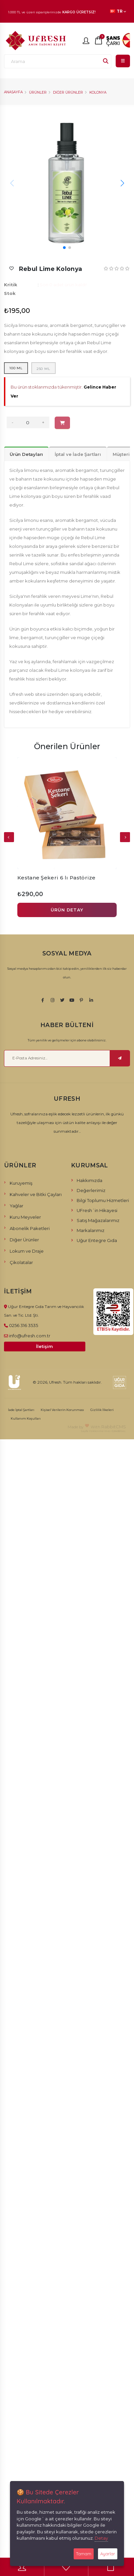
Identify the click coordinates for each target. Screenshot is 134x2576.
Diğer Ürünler (68, 92)
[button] (64, 247)
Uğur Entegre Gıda (97, 1240)
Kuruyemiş (21, 1183)
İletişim (44, 1346)
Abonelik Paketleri (30, 1228)
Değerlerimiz (91, 1190)
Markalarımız (90, 1230)
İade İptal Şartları (21, 1410)
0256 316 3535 (23, 1325)
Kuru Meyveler (25, 1217)
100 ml (16, 368)
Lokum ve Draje (27, 1251)
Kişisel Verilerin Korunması (62, 1410)
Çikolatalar (21, 1262)
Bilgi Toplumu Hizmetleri (103, 1200)
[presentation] (9, 837)
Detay (101, 2538)
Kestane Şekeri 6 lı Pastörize (56, 877)
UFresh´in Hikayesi (97, 1210)
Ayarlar (107, 2553)
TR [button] (118, 11)
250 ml (43, 369)
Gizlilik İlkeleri (102, 1410)
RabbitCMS (113, 1426)
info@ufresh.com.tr (29, 1335)
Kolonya (97, 92)
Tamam (83, 2553)
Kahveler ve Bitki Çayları (36, 1194)
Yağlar (16, 1205)
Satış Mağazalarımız (98, 1220)
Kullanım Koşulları (26, 1418)
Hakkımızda (89, 1180)
